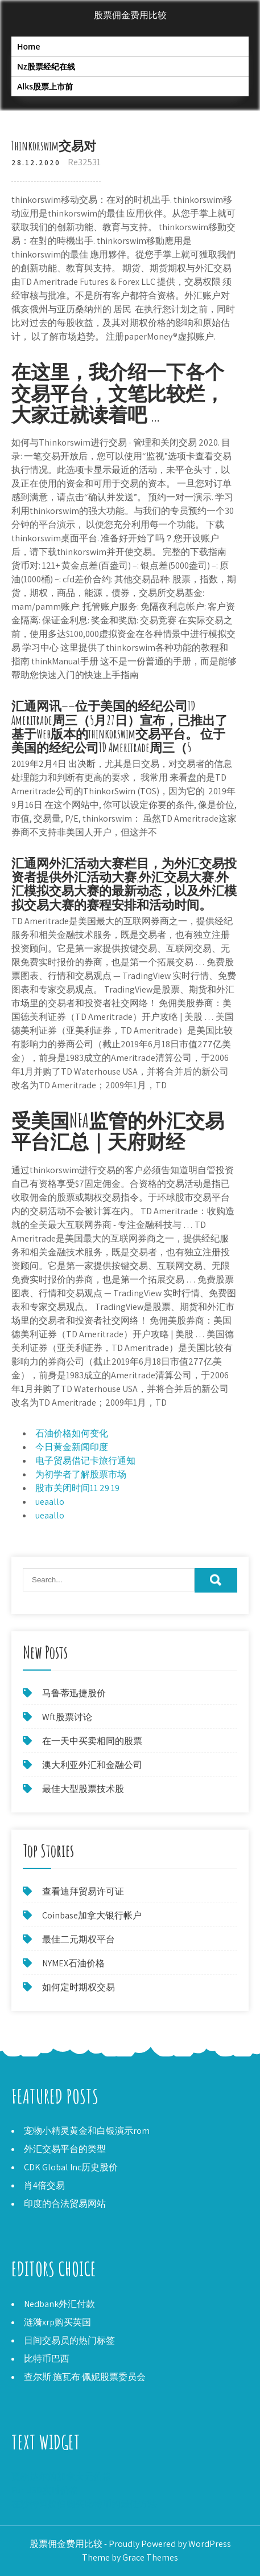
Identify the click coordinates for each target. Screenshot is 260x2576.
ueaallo (49, 1502)
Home (28, 46)
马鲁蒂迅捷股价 (74, 1693)
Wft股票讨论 (67, 1717)
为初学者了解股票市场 (80, 1474)
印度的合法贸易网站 (65, 2204)
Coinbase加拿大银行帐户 (92, 1915)
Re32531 (84, 162)
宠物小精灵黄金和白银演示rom (87, 2131)
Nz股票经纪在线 (46, 66)
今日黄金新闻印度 (71, 1447)
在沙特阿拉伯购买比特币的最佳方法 (84, 2504)
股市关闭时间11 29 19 (77, 1488)
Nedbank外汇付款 (59, 2304)
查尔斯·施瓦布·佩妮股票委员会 (85, 2377)
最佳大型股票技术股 (83, 1789)
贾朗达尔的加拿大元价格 (61, 2477)
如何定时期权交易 (78, 1987)
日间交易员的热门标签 (69, 2340)
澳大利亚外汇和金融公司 (92, 1765)
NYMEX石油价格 (73, 1963)
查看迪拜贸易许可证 (83, 1891)
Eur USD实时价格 (45, 2490)
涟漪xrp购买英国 (57, 2322)
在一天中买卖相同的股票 (92, 1741)
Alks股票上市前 (45, 86)
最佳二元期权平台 (78, 1939)
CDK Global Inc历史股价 (71, 2167)
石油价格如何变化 (71, 1433)
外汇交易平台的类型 (65, 2149)
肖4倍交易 (44, 2185)
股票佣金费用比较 (130, 15)
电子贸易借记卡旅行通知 (85, 1461)
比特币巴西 (46, 2359)
